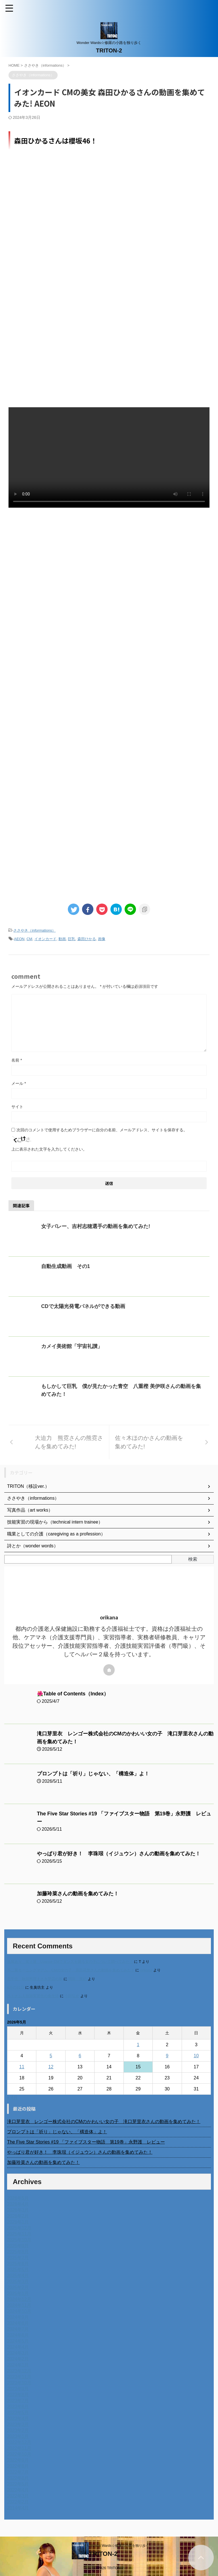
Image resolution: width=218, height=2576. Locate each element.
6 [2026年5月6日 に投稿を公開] (80, 2055)
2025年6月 (18, 2263)
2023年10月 (19, 2382)
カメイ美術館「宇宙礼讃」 (71, 1346)
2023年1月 (18, 2436)
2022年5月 (18, 2484)
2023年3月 (18, 2424)
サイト (17, 1106)
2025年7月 (18, 2257)
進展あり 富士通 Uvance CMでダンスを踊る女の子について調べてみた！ (70, 1961)
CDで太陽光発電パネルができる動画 (83, 1306)
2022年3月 (18, 2495)
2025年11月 (19, 2233)
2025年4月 (18, 2275)
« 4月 (12, 2097)
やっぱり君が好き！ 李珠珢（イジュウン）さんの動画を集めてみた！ (118, 1853)
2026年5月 (18, 2198)
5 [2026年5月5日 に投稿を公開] (51, 2055)
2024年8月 (18, 2323)
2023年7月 (18, 2400)
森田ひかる (86, 939)
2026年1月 (18, 2222)
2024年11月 (19, 2305)
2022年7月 (18, 2472)
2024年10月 (19, 2311)
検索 (192, 1559)
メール (18, 1083)
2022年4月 (18, 2490)
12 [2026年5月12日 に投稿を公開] (50, 2066)
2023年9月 (18, 2388)
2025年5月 (18, 2269)
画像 (101, 939)
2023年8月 (18, 2394)
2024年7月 (18, 2329)
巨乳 (71, 939)
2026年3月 (18, 2210)
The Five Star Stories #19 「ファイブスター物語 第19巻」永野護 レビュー (86, 2142)
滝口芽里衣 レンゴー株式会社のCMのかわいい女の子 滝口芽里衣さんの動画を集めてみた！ (103, 2121)
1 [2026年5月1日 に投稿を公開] (138, 2044)
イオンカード (45, 939)
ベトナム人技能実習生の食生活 (33, 1996)
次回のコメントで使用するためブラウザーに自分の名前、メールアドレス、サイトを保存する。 (101, 1130)
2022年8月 (18, 2466)
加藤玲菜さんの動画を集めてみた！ (78, 1893)
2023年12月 (19, 2370)
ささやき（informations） (34, 930)
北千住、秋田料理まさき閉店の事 (34, 1979)
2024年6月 (18, 2335)
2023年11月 (19, 2376)
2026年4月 (18, 2204)
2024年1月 (18, 2364)
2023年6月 (18, 2406)
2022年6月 (18, 2478)
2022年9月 (18, 2460)
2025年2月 (18, 2287)
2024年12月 (19, 2299)
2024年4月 (18, 2347)
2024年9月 (18, 2317)
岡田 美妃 (77, 1979)
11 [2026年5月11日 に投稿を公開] (21, 2066)
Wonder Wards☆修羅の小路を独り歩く (119, 2546)
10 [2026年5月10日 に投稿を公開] (196, 2055)
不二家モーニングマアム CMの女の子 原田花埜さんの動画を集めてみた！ (71, 1970)
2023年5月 (18, 2412)
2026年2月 (18, 2216)
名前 (16, 1060)
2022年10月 (19, 2454)
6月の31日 (15, 1987)
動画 (62, 939)
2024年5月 (18, 2341)
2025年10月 (19, 2239)
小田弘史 (71, 1996)
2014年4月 (18, 2507)
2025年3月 (18, 2281)
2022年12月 (19, 2442)
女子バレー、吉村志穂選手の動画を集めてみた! (95, 1226)
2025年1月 (18, 2293)
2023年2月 (18, 2430)
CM (29, 939)
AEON (19, 939)
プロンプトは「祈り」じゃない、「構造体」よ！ (93, 1774)
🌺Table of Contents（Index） (73, 1694)
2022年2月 (18, 2501)
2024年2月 (18, 2358)
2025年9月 (18, 2245)
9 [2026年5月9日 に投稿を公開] (167, 2055)
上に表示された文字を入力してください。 (49, 1149)
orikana (146, 1970)
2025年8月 (18, 2251)
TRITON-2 (109, 50)
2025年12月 (19, 2227)
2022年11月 (19, 2448)
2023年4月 (18, 2418)
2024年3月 (18, 2353)
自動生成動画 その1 (65, 1266)
